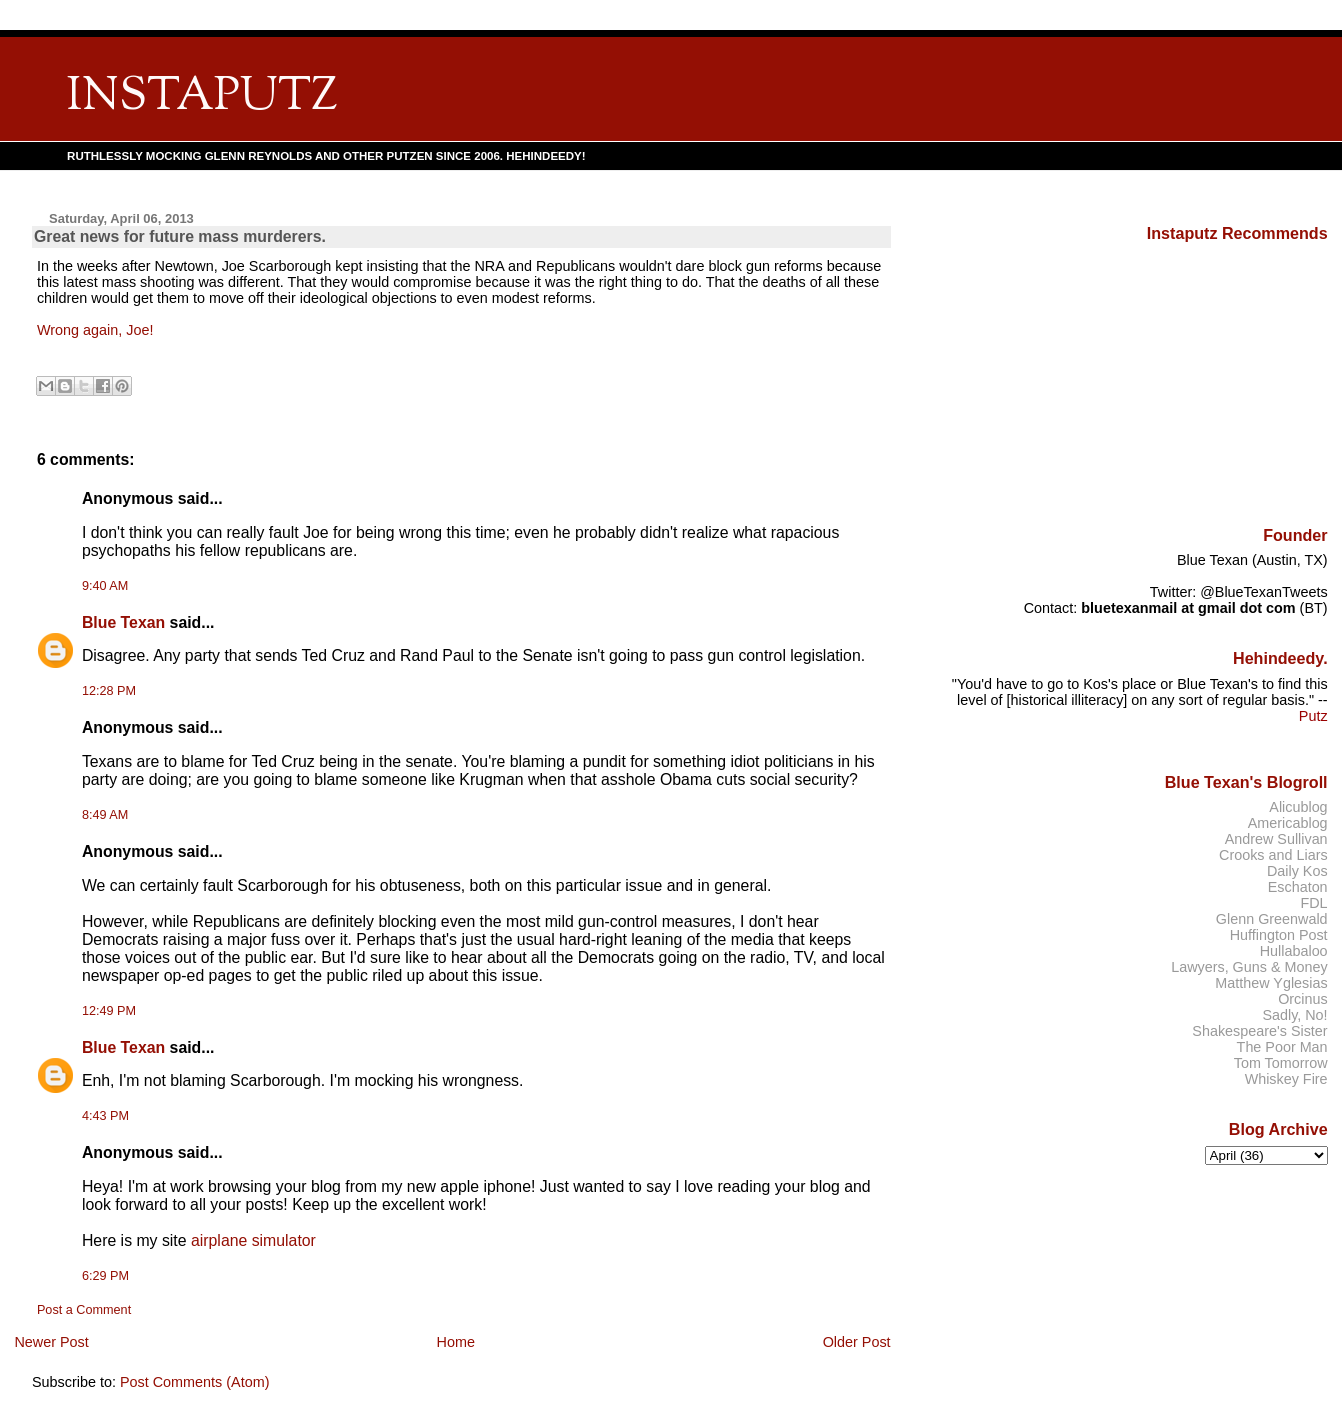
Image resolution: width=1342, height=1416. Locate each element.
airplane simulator (253, 1240)
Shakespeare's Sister (1259, 1031)
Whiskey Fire (1286, 1079)
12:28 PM (109, 691)
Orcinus (1302, 999)
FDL (1313, 903)
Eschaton (1298, 887)
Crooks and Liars (1273, 855)
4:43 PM (105, 1116)
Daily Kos (1297, 871)
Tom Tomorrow (1281, 1063)
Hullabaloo (1294, 951)
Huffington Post (1279, 935)
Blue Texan (123, 622)
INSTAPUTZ (202, 97)
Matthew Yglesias (1271, 983)
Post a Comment (84, 1310)
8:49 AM (105, 815)
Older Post (857, 1342)
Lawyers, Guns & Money (1249, 967)
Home (456, 1342)
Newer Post (51, 1342)
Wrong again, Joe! (95, 330)
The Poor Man (1282, 1047)
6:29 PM (105, 1276)
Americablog (1288, 823)
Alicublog (1298, 807)
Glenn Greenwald (1272, 919)
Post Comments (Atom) (195, 1382)
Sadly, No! (1294, 1015)
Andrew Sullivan (1276, 839)
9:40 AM (105, 586)
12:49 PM (109, 1011)
